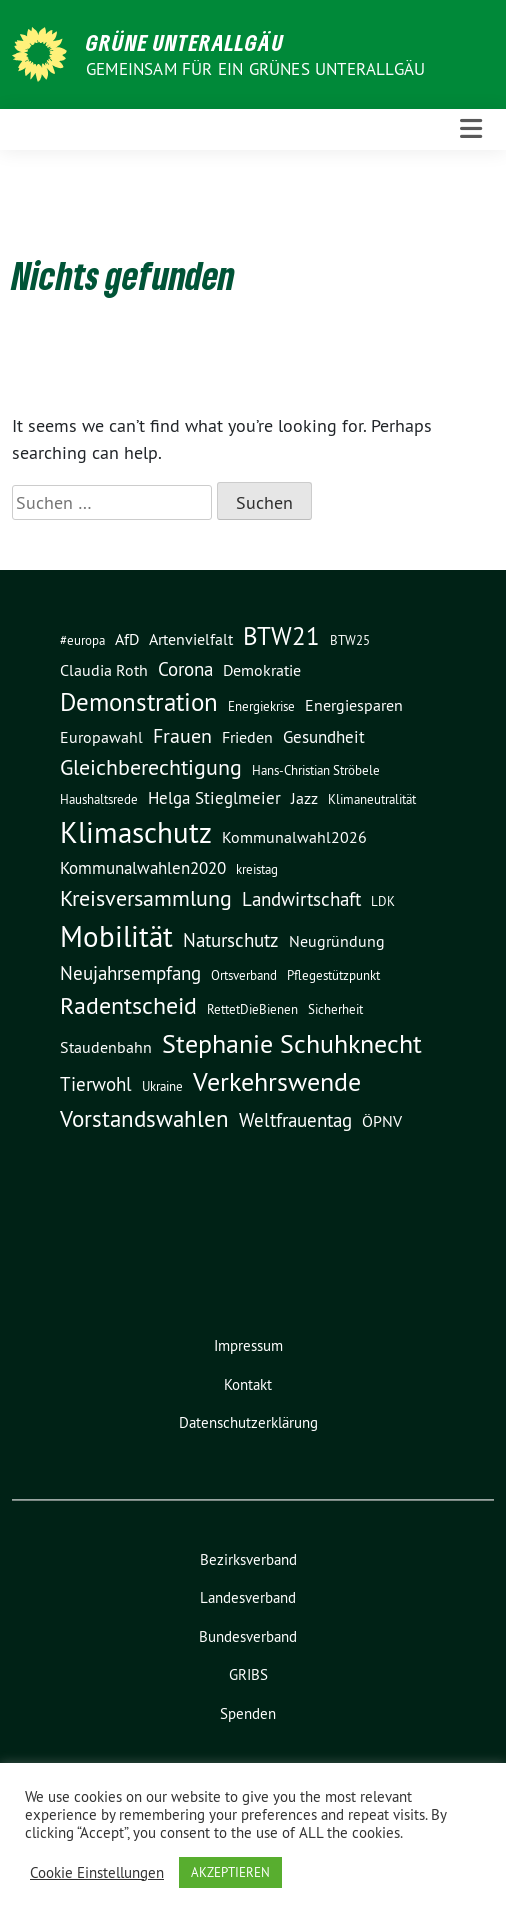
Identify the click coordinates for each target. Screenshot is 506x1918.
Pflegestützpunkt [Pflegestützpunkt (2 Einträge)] (333, 975)
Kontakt (248, 1384)
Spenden (248, 1713)
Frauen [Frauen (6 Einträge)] (182, 735)
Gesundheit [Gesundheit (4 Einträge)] (324, 737)
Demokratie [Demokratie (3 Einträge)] (262, 670)
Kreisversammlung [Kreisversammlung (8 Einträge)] (146, 898)
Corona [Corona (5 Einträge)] (185, 669)
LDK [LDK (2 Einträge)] (383, 901)
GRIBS (248, 1674)
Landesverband (248, 1597)
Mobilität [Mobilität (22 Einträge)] (116, 936)
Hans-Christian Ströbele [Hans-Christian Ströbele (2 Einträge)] (316, 770)
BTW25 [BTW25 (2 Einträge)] (350, 640)
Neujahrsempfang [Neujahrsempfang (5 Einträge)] (130, 973)
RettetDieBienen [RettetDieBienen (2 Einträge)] (252, 1009)
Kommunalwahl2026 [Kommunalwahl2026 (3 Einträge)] (294, 837)
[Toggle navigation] (471, 129)
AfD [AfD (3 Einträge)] (127, 639)
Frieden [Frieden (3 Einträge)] (247, 737)
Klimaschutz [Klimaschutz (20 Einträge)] (136, 833)
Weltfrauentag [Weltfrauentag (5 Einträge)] (295, 1120)
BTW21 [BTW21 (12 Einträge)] (281, 636)
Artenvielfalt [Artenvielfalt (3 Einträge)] (191, 639)
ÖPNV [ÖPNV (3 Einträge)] (382, 1121)
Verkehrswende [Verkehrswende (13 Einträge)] (277, 1082)
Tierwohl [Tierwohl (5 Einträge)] (96, 1084)
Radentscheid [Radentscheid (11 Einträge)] (128, 1005)
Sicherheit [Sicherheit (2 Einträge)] (335, 1009)
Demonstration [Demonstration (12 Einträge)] (139, 702)
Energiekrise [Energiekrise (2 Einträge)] (261, 706)
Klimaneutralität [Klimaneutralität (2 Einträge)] (372, 799)
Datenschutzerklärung (248, 1422)
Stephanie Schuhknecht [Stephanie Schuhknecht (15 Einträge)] (292, 1043)
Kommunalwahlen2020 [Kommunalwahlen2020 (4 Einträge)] (143, 868)
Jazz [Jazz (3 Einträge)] (304, 798)
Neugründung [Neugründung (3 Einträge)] (337, 941)
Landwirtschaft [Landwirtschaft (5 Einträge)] (301, 899)
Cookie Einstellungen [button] (97, 1873)
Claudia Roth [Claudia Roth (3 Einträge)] (104, 670)
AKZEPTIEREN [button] (230, 1872)
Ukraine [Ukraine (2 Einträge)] (162, 1086)
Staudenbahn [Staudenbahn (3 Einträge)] (106, 1047)
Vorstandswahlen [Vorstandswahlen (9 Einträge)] (144, 1118)
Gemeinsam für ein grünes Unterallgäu (255, 69)
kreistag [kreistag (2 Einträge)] (257, 869)
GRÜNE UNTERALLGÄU (185, 42)
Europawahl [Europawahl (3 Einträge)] (101, 737)
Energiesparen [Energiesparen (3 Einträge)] (354, 705)
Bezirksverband (248, 1559)
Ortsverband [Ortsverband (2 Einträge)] (244, 975)
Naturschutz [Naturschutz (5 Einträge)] (231, 940)
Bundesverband (248, 1636)
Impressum (248, 1345)
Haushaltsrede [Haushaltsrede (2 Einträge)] (99, 799)
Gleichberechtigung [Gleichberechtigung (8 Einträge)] (151, 767)
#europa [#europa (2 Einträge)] (82, 640)
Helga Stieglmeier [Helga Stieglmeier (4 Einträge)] (214, 798)
